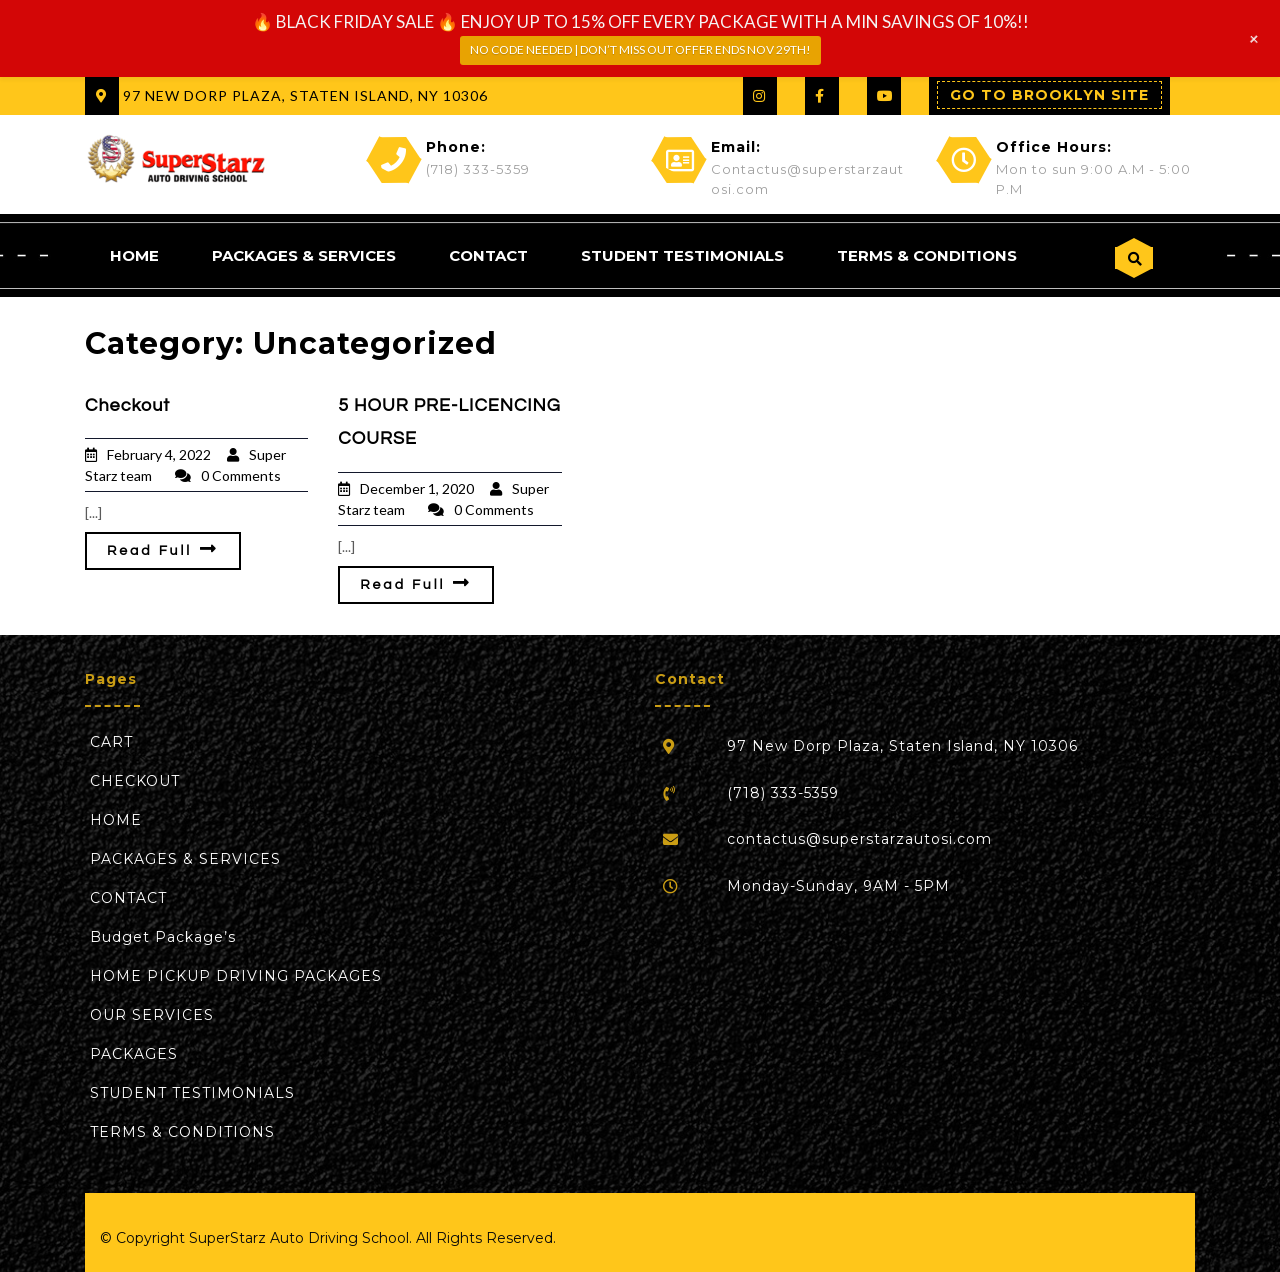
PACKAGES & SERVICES (304, 254)
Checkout (127, 404)
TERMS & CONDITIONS (927, 254)
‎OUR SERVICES (152, 1014)
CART (111, 741)
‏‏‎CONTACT (488, 254)
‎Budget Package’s (163, 936)
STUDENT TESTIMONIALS (682, 254)
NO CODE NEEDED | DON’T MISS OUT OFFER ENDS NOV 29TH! (640, 49)
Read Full (163, 548)
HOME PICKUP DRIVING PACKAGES (236, 975)
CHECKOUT (135, 780)
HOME (134, 254)
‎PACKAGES (134, 1053)
